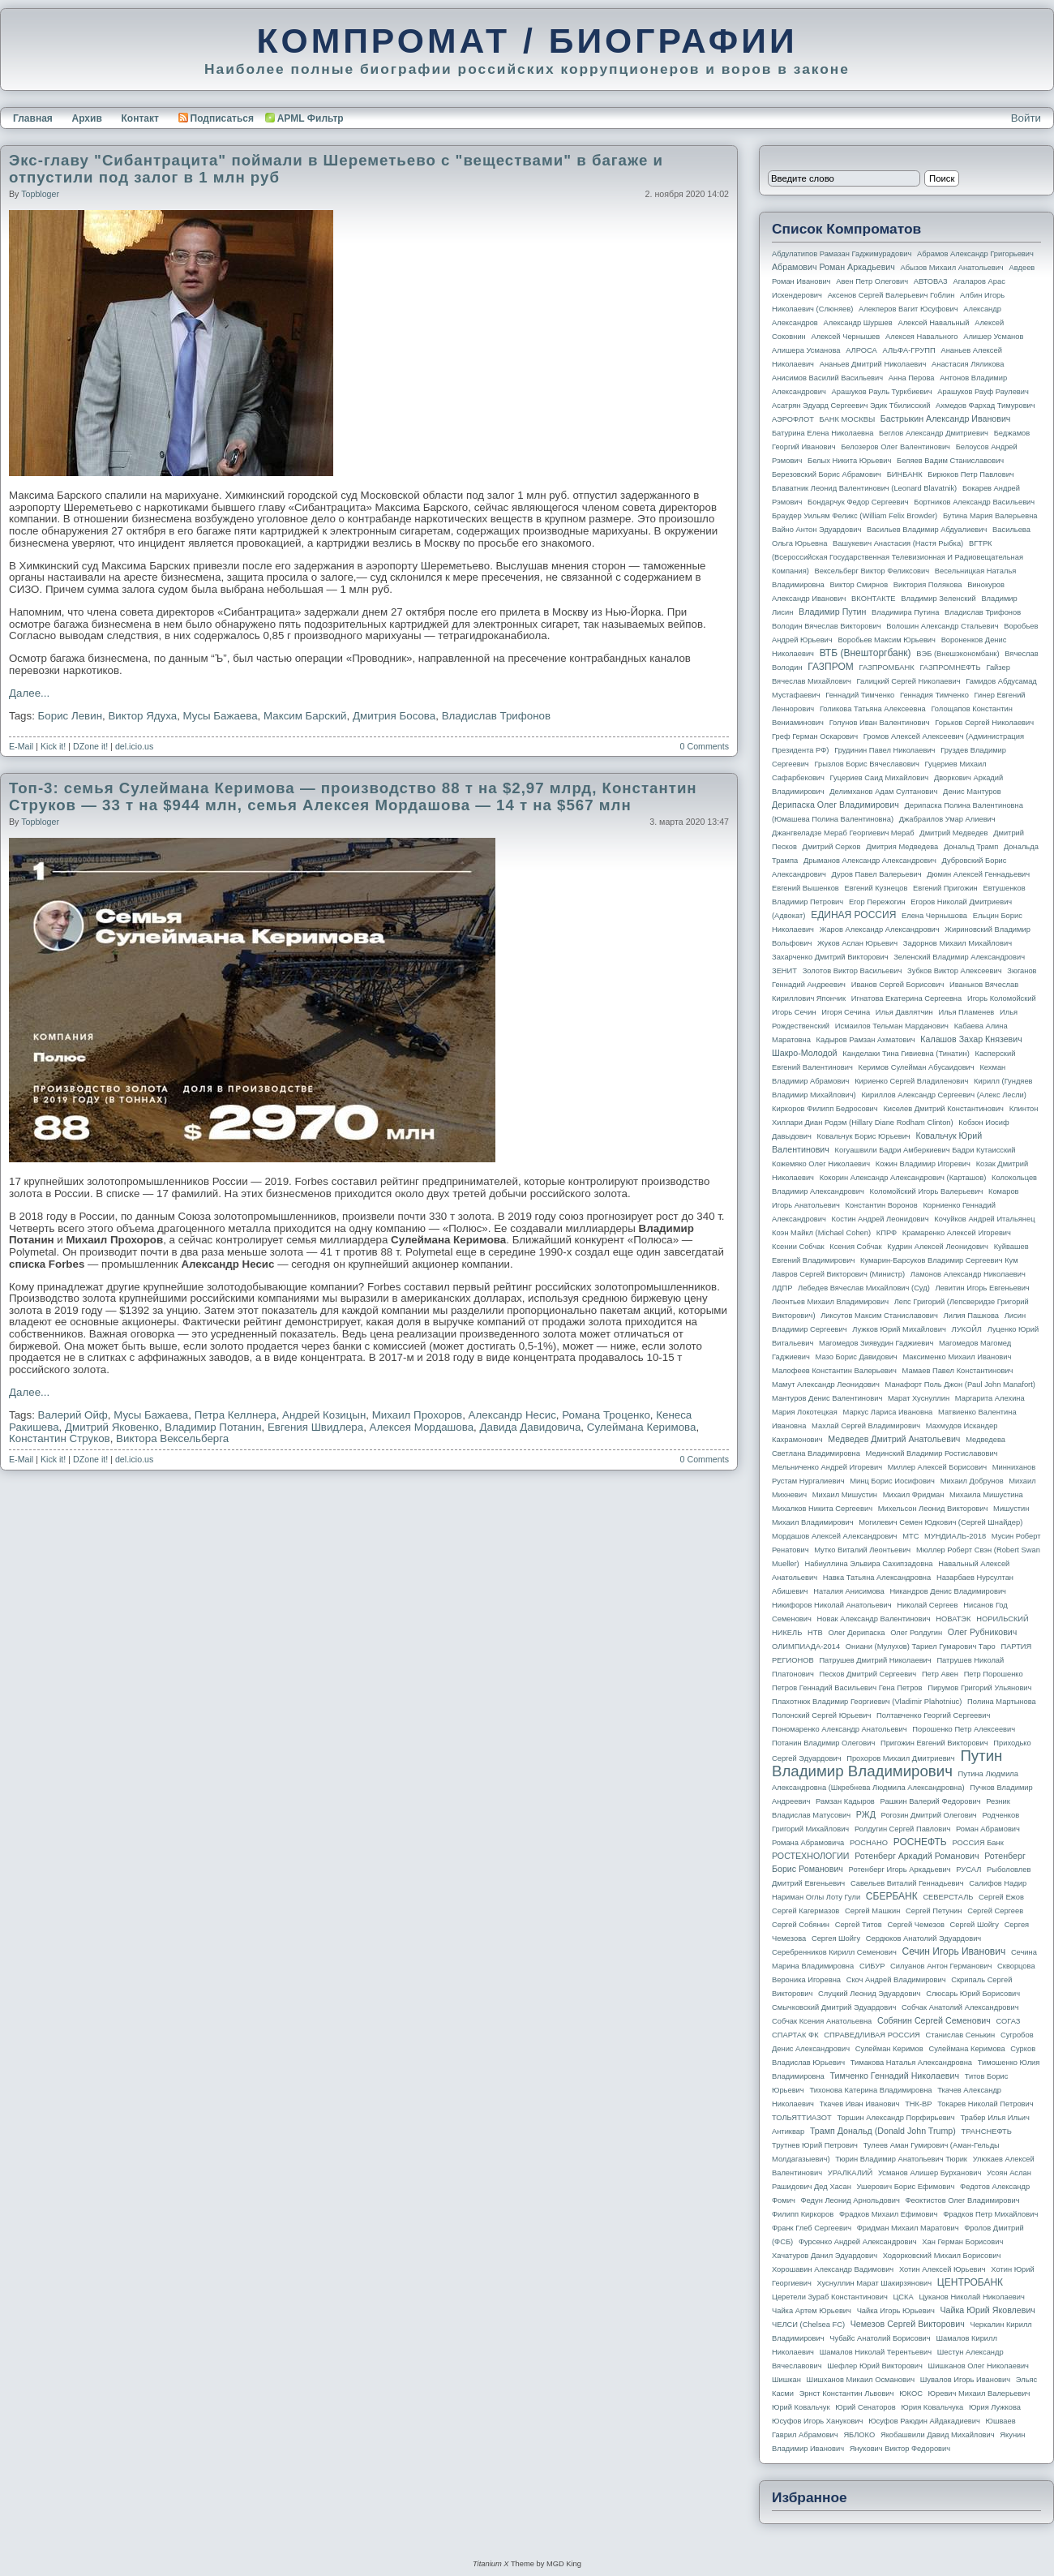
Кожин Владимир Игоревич (923, 1164)
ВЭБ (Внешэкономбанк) (957, 654)
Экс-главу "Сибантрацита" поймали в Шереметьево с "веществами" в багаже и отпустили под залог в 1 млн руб (336, 169)
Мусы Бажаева (220, 716)
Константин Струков (59, 1438)
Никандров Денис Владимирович (947, 1591)
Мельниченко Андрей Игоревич (827, 1467)
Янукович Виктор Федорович (900, 2449)
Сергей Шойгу (974, 1925)
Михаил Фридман (914, 1495)
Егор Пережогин (877, 902)
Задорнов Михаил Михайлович (957, 943)
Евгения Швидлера (315, 1427)
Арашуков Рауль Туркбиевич (882, 392)
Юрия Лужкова (995, 2407)
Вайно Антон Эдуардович (816, 530)
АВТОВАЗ (931, 281)
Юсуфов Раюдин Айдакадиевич (924, 2421)
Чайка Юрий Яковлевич (987, 2310)
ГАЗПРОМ (831, 666)
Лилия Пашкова (971, 1316)
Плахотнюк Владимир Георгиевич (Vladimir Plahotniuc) (867, 1702)
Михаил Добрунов (972, 1481)
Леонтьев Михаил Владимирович (830, 1302)
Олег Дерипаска (856, 1633)
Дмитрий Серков (832, 847)
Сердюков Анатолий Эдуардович (923, 1938)
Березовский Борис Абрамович (826, 474)
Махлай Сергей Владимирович (866, 1426)
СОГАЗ (1008, 2021)
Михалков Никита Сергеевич (822, 1509)
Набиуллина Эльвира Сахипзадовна (868, 1564)
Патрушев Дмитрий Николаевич (875, 1660)
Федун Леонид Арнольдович (849, 2200)
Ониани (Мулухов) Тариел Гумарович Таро (921, 1646)
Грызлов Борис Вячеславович (866, 764)
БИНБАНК (905, 474)
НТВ (815, 1633)
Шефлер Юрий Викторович (875, 2366)
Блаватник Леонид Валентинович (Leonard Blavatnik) (864, 488)
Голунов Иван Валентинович (879, 723)
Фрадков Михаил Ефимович (888, 2214)
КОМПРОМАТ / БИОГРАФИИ (526, 40)
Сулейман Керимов (889, 2049)
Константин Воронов (881, 1205)
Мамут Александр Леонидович (826, 1384)
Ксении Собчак (798, 1247)
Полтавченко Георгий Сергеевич (933, 1715)
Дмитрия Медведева (902, 847)
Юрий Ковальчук (801, 2407)
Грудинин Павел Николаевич (884, 750)
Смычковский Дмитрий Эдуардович (834, 2007)
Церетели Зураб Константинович (830, 2297)
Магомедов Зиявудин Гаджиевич (876, 1343)
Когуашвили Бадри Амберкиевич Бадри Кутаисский (925, 1150)
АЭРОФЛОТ (793, 419)
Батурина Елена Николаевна (822, 433)
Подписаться (216, 118)
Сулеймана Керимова (641, 1427)
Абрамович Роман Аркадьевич (833, 267)
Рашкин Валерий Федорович (930, 1801)
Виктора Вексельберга (172, 1438)
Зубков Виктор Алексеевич (954, 971)
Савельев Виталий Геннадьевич (907, 1883)
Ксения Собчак (855, 1247)
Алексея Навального (921, 337)
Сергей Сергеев (995, 1911)
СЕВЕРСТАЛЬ (948, 1897)
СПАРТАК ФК (795, 2035)
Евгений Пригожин (945, 888)
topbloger (40, 194)
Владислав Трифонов (496, 716)
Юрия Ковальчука (932, 2407)
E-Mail (21, 746)
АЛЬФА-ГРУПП (908, 350)
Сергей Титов (858, 1925)
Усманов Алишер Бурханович (929, 2173)
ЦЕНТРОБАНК (970, 2282)
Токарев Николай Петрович (985, 2104)
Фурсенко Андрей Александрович (858, 2242)
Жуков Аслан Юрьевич (857, 943)
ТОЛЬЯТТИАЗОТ (802, 2118)
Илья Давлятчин (904, 1012)
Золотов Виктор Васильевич (852, 971)
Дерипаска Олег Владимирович (835, 804)
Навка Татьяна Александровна (877, 1578)
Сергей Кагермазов (805, 1911)
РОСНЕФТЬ (920, 1842)
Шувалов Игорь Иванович (965, 2380)
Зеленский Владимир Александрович (959, 957)
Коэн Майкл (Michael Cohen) (821, 1233)
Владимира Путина (905, 612)
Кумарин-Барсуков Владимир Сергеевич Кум (939, 1260)
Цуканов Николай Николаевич (971, 2297)
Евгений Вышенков (805, 888)
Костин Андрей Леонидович (880, 1219)
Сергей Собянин (800, 1925)
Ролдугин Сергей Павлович (902, 1829)
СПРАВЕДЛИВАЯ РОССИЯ (872, 2035)
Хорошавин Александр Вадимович (832, 2269)
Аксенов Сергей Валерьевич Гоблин (891, 295)
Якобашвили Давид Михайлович (937, 2435)
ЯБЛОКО (859, 2435)
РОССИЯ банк (977, 1843)
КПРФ (886, 1233)
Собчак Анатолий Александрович (960, 2007)
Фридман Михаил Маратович (908, 2228)
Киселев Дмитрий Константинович (943, 1109)
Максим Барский (305, 716)
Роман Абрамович (988, 1829)
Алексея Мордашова (421, 1427)
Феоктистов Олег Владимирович (963, 2200)
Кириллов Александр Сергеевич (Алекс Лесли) (943, 1095)
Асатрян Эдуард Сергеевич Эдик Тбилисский (851, 405)
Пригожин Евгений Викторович (934, 1743)
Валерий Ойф (73, 1415)
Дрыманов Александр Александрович (869, 861)
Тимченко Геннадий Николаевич (894, 2075)
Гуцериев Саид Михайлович (879, 778)
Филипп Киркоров (802, 2214)
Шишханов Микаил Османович (861, 2380)
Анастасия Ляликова (968, 364)
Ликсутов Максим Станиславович (879, 1316)
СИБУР (872, 1966)
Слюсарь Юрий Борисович (973, 1994)
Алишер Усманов (993, 337)
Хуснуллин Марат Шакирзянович (874, 2283)
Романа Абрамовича (808, 1843)
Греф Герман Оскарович (815, 736)
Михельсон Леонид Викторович (933, 1509)
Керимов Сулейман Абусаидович (916, 1067)
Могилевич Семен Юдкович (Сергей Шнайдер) (940, 1522)
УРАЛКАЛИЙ (850, 2173)
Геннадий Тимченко (859, 695)
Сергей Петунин (934, 1911)
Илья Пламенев (966, 1012)
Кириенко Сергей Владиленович (911, 1081)
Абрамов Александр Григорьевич (975, 254)
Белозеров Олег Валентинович (895, 447)
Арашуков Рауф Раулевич (983, 392)
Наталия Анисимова (848, 1591)
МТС (910, 1536)
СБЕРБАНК (892, 1896)
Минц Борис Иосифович (892, 1481)
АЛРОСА (861, 350)
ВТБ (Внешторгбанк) (865, 653)
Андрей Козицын (324, 1415)
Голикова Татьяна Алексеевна (873, 709)
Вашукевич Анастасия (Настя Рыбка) (898, 543)
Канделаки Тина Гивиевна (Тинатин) (906, 1054)
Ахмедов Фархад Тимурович (985, 405)
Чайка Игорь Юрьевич (896, 2311)
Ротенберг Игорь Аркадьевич (900, 1869)
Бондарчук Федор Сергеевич (858, 502)
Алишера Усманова (806, 350)
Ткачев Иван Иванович (860, 2104)
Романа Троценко (606, 1415)
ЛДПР (782, 1288)
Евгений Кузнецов (876, 888)
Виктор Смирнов (859, 585)
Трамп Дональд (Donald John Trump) (883, 2131)
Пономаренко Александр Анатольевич (839, 1729)
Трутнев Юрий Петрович (815, 2145)
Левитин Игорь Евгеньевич (982, 1288)
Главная (33, 118)
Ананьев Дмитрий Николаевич (873, 364)
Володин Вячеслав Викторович (826, 626)
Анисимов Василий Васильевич (827, 378)
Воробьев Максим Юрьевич (887, 640)
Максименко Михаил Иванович (956, 1357)
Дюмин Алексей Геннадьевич (978, 874)
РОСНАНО (869, 1843)
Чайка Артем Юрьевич (811, 2311)
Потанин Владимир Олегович (823, 1743)
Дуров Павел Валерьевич (877, 874)
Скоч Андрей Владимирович (896, 1980)
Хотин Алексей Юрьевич (942, 2269)
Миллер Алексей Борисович (937, 1467)
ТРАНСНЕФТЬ (987, 2131)
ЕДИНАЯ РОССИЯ (853, 915)
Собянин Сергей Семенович (934, 2020)
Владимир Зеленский (938, 599)
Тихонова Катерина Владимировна (870, 2090)
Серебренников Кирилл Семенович (834, 1952)
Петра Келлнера (235, 1415)
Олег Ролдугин (916, 1633)
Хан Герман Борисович (962, 2242)
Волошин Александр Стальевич (942, 626)
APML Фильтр (310, 118)
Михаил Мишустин (844, 1495)
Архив (87, 118)
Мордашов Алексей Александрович (834, 1536)
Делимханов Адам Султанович (883, 792)
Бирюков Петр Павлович (970, 474)
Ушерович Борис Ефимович (906, 2187)
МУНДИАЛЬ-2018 (955, 1536)
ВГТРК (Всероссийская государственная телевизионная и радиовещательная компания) (897, 557)
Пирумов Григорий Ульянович (979, 1688)
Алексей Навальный (933, 323)
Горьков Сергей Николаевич (984, 723)
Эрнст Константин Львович (846, 2393)
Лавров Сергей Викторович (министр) (838, 1274)
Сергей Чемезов (915, 1925)
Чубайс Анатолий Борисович (879, 2338)
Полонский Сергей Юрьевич (821, 1715)
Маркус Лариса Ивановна (888, 1412)
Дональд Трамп (971, 847)
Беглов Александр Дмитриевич (933, 433)
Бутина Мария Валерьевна (990, 516)
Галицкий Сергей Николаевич (908, 681)
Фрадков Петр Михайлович (990, 2214)
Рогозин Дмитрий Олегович (929, 1815)
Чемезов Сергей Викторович (907, 2324)
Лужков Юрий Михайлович (898, 1329)
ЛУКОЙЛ (967, 1329)
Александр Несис (512, 1415)
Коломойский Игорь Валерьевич (926, 1191)
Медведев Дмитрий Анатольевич (894, 1439)
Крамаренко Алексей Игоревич (956, 1233)
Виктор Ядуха (142, 716)
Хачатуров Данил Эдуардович (824, 2256)
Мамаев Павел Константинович (957, 1371)
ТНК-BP (918, 2104)
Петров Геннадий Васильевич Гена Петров (847, 1688)
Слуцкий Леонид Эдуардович (869, 1994)
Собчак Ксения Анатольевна (822, 2021)
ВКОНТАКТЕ (873, 599)
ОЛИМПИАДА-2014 (806, 1646)
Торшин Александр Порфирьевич (895, 2118)
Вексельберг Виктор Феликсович (872, 571)
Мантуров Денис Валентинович (827, 1398)
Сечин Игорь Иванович (953, 1951)
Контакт (139, 118)
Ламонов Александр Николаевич (968, 1274)
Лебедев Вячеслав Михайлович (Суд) (864, 1288)
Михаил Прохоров (417, 1415)
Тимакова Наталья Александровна (911, 2063)
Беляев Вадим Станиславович (950, 461)
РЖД (866, 1814)
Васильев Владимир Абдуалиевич (927, 530)
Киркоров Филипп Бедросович (825, 1109)
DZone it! (90, 746)
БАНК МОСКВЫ (848, 419)
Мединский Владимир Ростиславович (932, 1453)
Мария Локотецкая (805, 1412)
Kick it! (53, 746)
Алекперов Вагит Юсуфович (908, 309)
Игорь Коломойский (1001, 998)
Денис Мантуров (972, 792)
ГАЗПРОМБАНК (886, 667)
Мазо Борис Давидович (857, 1357)
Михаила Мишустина (986, 1495)
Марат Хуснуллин (918, 1398)
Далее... (29, 693)
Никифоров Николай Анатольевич (832, 1605)
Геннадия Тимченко (934, 695)
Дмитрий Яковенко (112, 1427)
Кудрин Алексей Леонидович (937, 1247)
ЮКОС (911, 2393)
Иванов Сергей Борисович (898, 985)
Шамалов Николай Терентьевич (876, 2352)
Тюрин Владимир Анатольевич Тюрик (901, 2159)
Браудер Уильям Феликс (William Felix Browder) (854, 516)
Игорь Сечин (794, 1012)
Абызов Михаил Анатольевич (952, 268)
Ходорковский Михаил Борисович (942, 2256)
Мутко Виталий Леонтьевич (862, 1550)
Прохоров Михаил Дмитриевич (900, 1758)
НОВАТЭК (953, 1619)
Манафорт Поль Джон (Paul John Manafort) (960, 1384)
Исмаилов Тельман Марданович (892, 1026)
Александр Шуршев (858, 323)
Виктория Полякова (927, 585)
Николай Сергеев (927, 1605)
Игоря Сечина (845, 1012)
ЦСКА (903, 2297)
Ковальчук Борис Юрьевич (863, 1136)
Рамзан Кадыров (845, 1801)
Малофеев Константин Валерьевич (834, 1371)
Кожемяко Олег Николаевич (821, 1164)
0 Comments (704, 746)
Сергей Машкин (872, 1911)
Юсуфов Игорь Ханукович (817, 2421)
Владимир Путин (832, 611)
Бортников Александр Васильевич (974, 502)
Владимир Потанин (213, 1427)
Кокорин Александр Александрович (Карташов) (903, 1178)
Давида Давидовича (530, 1427)
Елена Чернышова (934, 916)
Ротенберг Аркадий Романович (917, 1856)
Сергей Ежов (1001, 1897)
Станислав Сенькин (961, 2035)
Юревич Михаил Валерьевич (979, 2393)
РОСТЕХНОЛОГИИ (810, 1856)
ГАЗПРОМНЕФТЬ (949, 667)
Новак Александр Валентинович (874, 1619)
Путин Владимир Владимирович (887, 1763)
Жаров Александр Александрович (880, 929)
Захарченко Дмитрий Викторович (830, 957)
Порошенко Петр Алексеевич (963, 1729)
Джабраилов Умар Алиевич (947, 819)
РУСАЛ (968, 1869)
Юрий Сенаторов (865, 2407)
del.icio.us (134, 746)
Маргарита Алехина (990, 1398)
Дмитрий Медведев (953, 833)
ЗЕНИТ (784, 971)
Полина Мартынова (1001, 1702)
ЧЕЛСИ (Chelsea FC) (808, 2325)
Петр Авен (940, 1674)
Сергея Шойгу (836, 1938)
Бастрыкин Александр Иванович (945, 418)
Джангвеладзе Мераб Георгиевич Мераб (843, 833)
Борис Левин (70, 716)
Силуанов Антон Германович (941, 1966)
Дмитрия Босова (394, 716)
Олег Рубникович (983, 1632)
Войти (1026, 118)
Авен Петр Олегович (872, 281)
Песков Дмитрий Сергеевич (868, 1674)
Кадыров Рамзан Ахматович (865, 1040)
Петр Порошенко (993, 1674)
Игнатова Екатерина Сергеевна (906, 998)
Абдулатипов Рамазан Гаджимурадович (841, 254)
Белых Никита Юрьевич (849, 461)
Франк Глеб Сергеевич (811, 2228)
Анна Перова (912, 378)
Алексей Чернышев (845, 337)
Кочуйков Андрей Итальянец (984, 1219)
